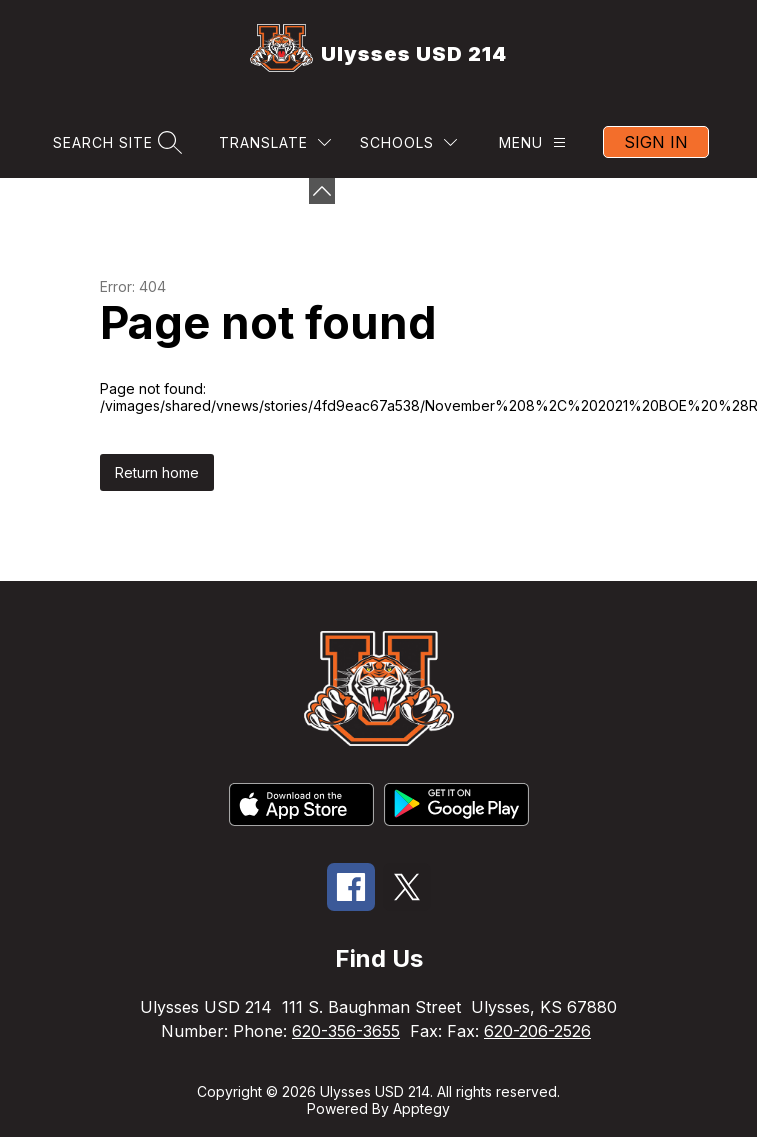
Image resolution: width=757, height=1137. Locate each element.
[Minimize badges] (322, 191)
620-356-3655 (346, 1031)
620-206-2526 (537, 1031)
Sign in (656, 142)
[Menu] (532, 142)
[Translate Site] (275, 142)
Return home (157, 472)
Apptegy (421, 1108)
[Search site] (115, 142)
